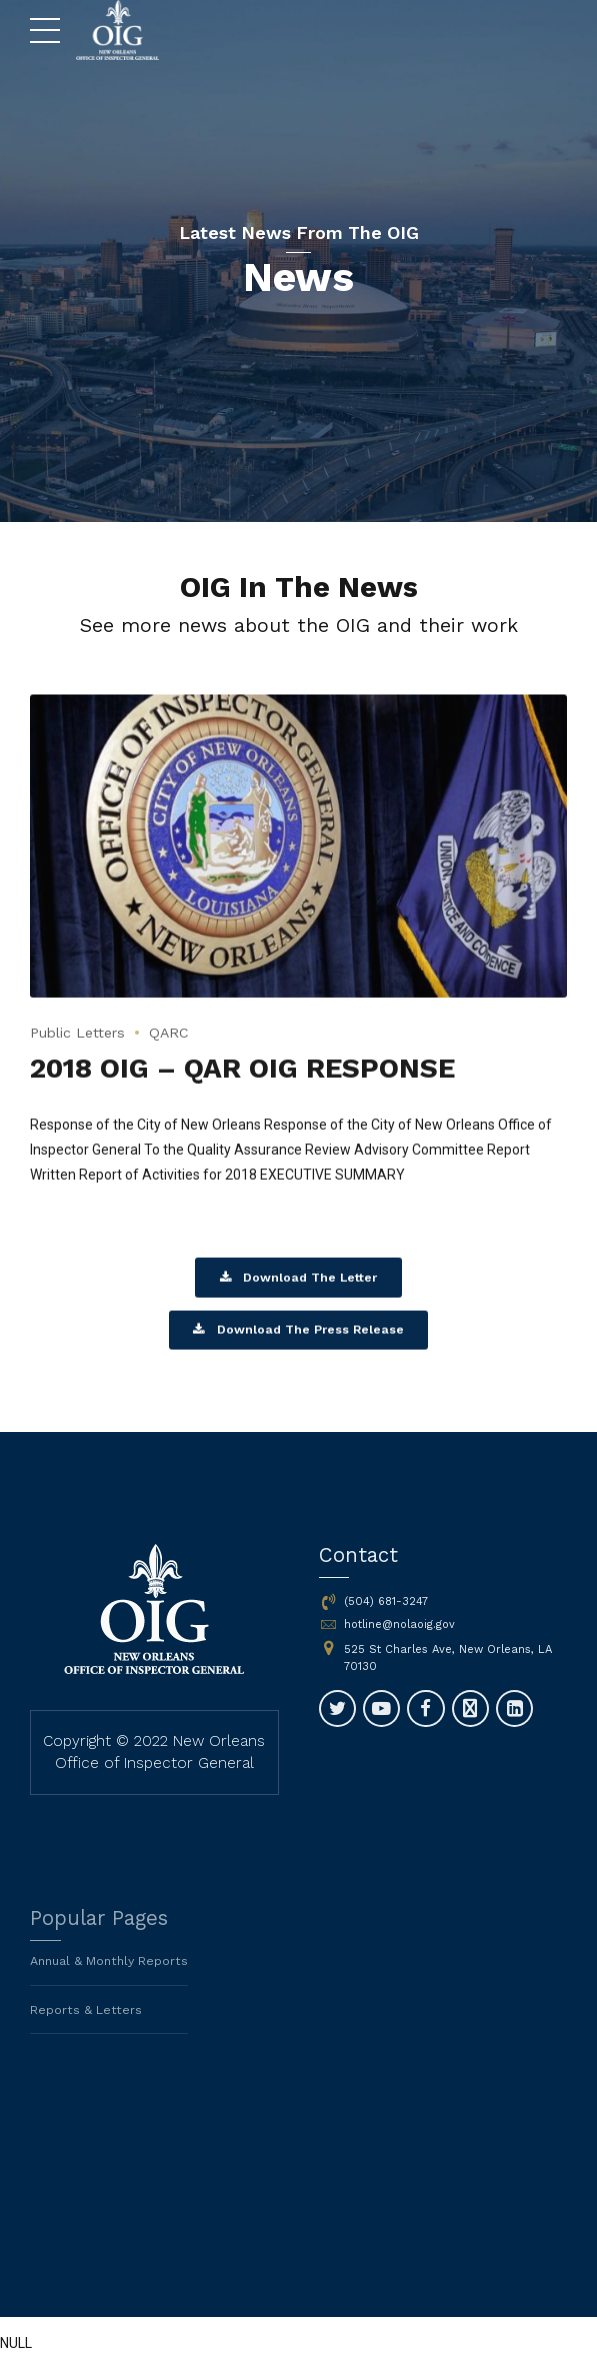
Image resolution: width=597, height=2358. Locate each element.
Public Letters (82, 1049)
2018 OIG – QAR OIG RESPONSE (250, 1085)
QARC (178, 1049)
